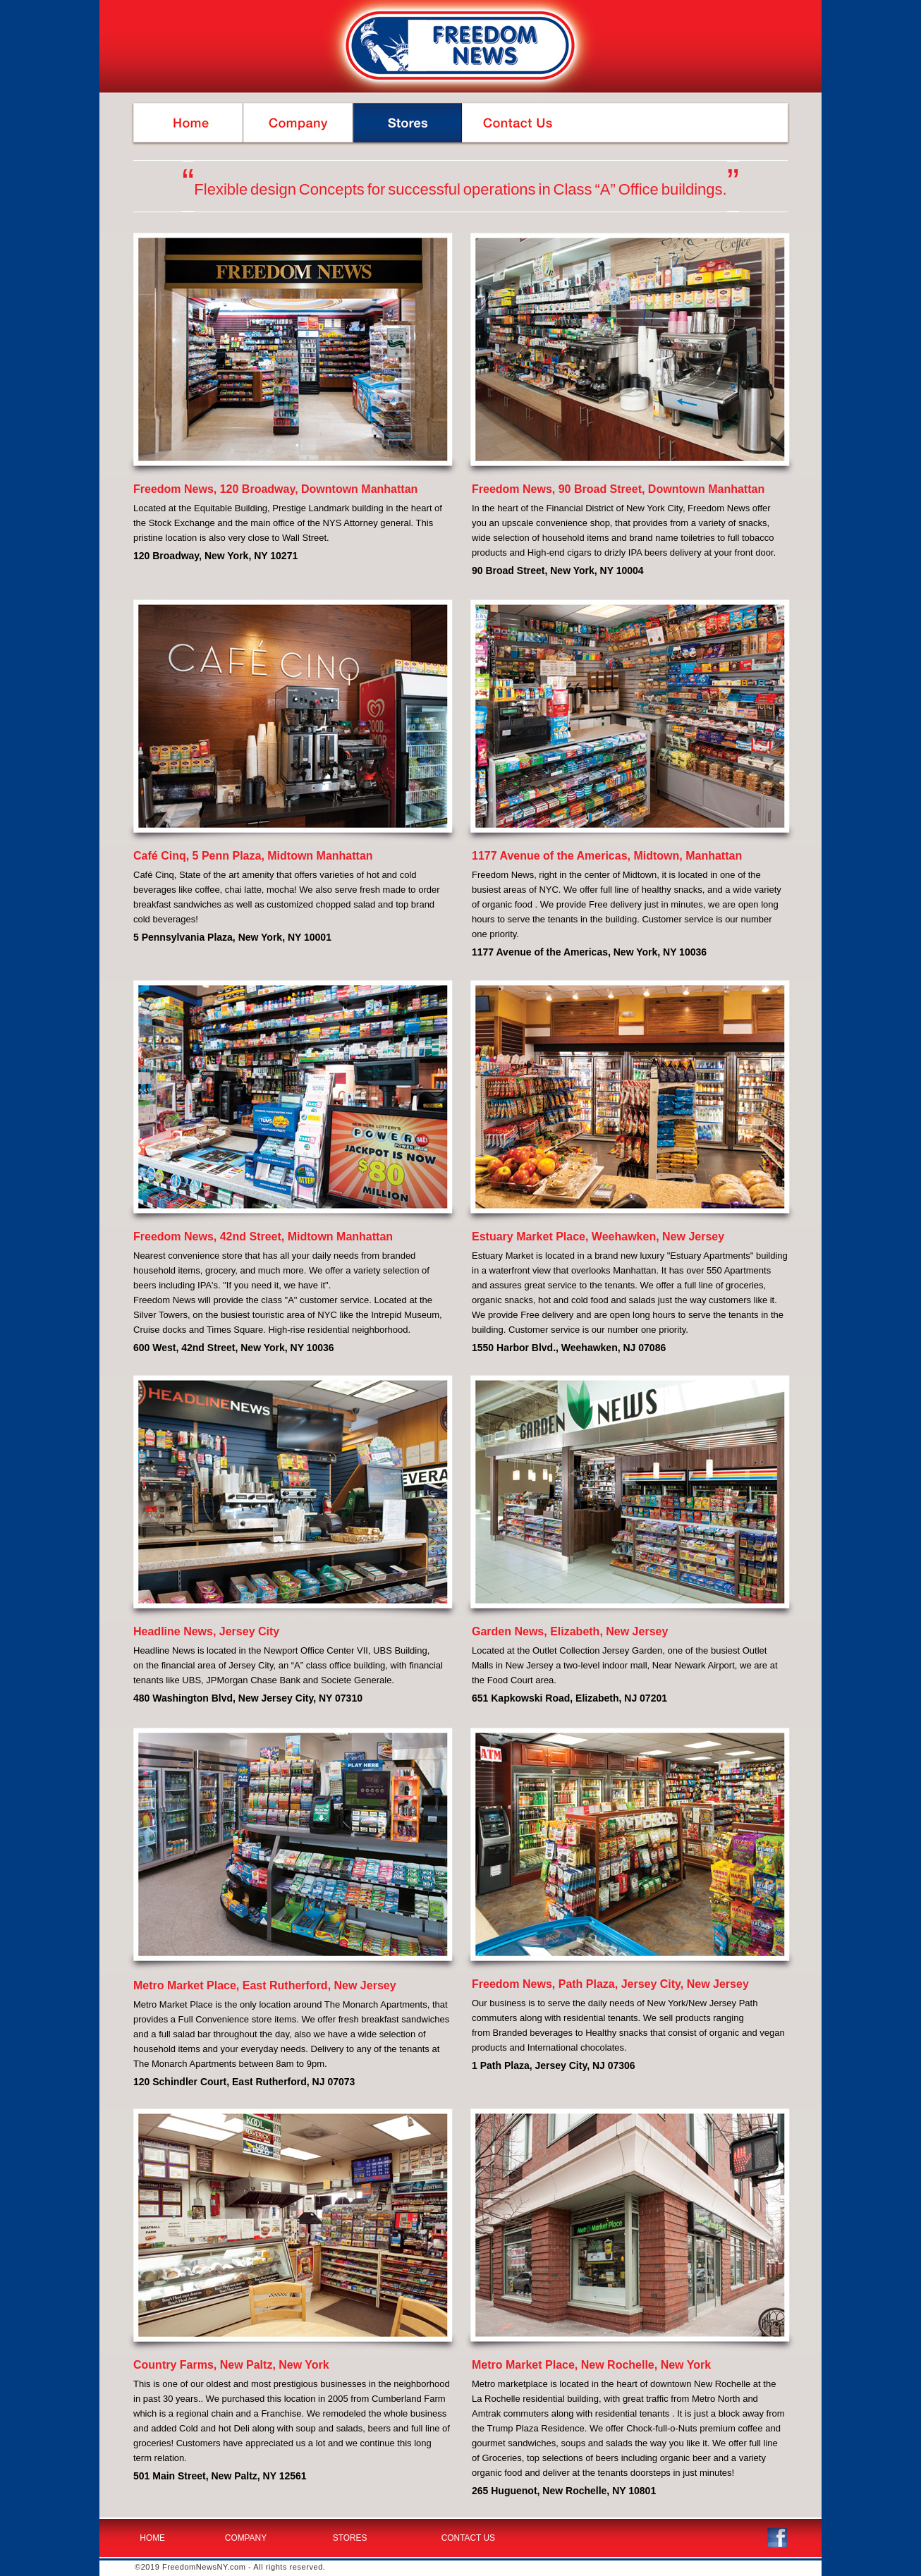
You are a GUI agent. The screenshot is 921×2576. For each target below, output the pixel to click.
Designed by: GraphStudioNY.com (731, 2568)
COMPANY (246, 2538)
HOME (152, 2538)
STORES (350, 2538)
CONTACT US (468, 2538)
